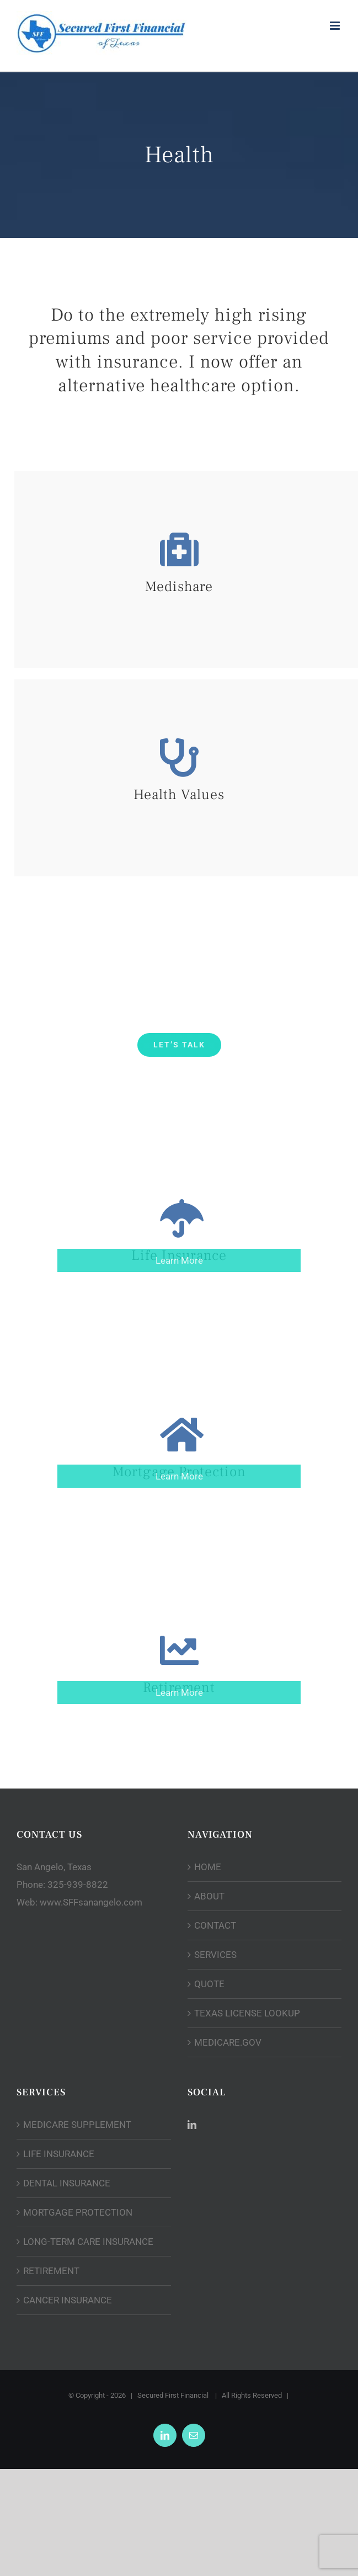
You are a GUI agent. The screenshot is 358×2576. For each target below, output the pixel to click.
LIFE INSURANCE (58, 2153)
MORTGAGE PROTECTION (77, 2212)
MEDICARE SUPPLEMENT (77, 2124)
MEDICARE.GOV (227, 2042)
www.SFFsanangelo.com (91, 1902)
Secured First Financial (173, 2395)
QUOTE (209, 1983)
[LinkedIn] (192, 2124)
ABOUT (209, 1896)
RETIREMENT (51, 2270)
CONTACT (215, 1925)
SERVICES (215, 1954)
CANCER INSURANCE (67, 2300)
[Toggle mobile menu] (335, 25)
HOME (207, 1866)
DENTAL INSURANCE (66, 2183)
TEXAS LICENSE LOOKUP (247, 2013)
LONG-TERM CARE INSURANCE (88, 2241)
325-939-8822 (77, 1884)
